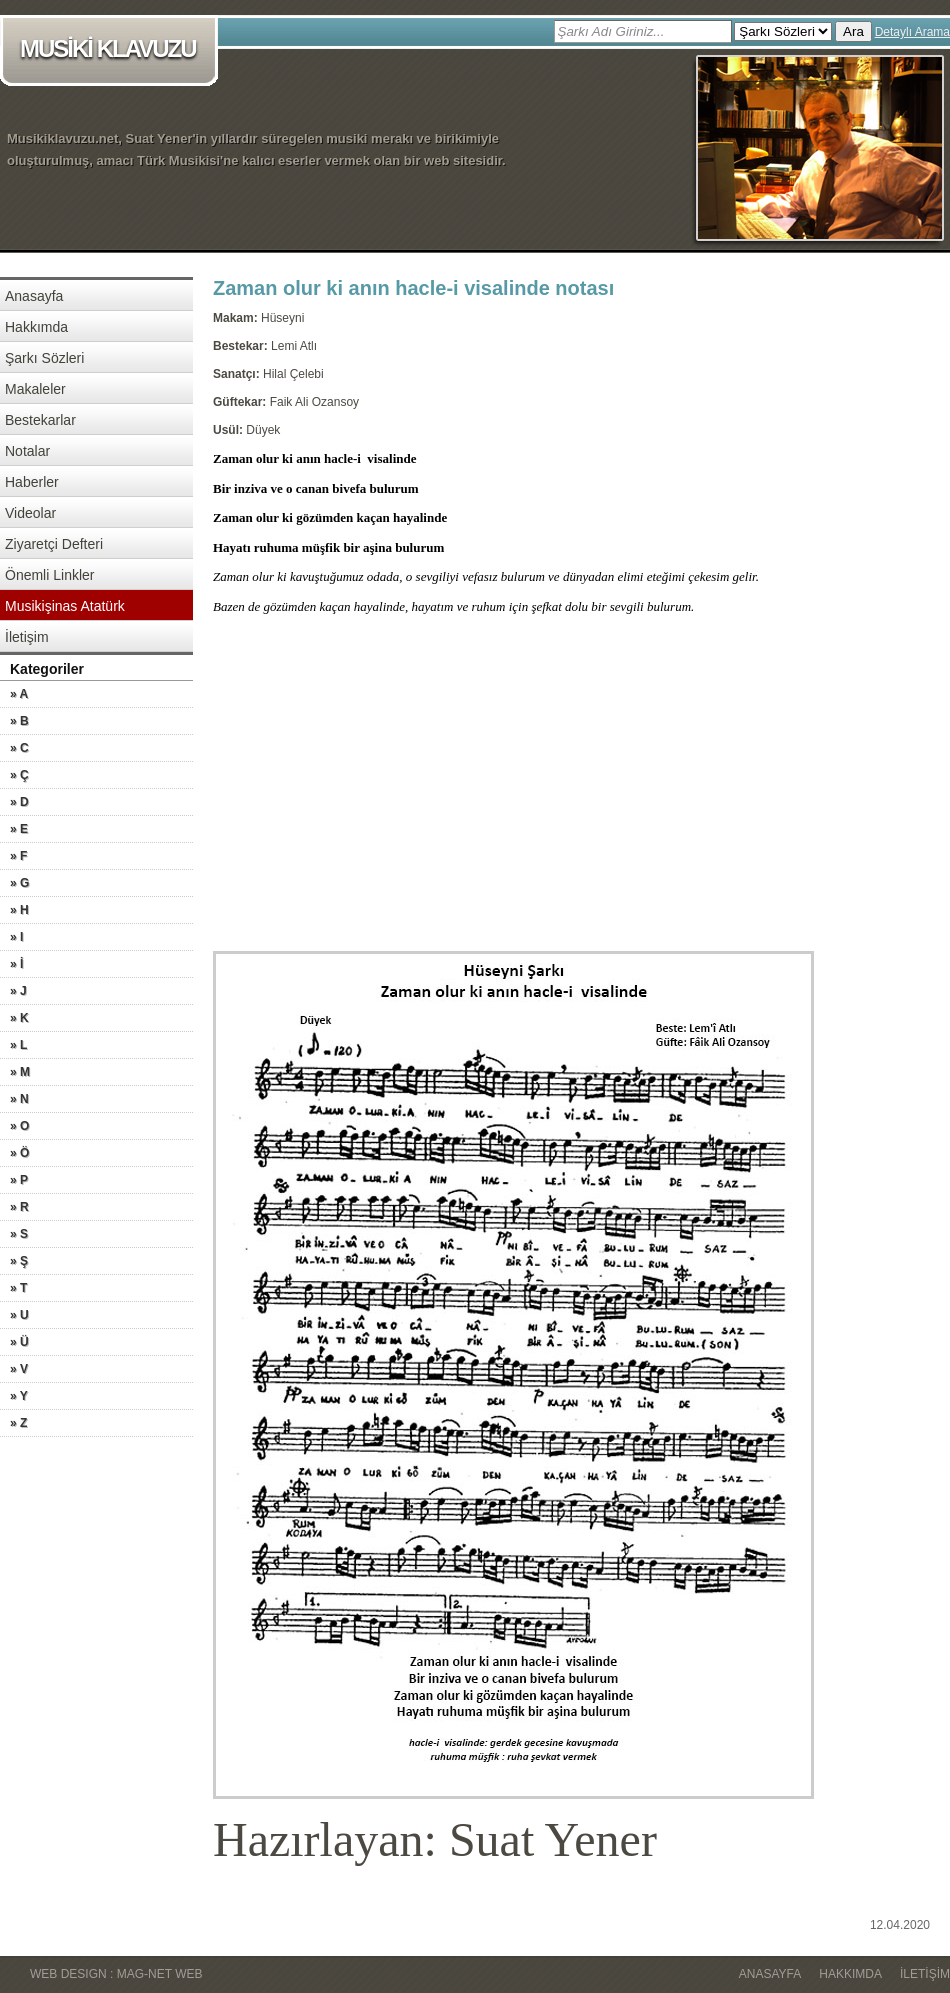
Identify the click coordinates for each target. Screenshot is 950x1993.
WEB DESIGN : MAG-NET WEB (116, 1974)
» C (19, 748)
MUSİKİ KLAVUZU (112, 50)
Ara (853, 31)
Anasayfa (34, 296)
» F (18, 856)
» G (19, 883)
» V (19, 1369)
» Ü (19, 1342)
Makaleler (35, 389)
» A (19, 694)
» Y (19, 1396)
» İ (16, 964)
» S (19, 1234)
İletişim (27, 637)
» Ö (19, 1153)
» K (19, 1018)
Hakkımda (36, 327)
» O (19, 1126)
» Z (18, 1423)
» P (19, 1180)
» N (19, 1099)
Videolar (30, 513)
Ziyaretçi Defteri (54, 544)
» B (19, 721)
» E (19, 829)
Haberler (32, 482)
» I (16, 937)
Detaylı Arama (912, 32)
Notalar (27, 451)
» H (19, 910)
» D (19, 802)
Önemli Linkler (49, 575)
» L (18, 1045)
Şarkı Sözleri (44, 358)
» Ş (19, 1261)
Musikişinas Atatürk (65, 606)
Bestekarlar (40, 420)
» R (19, 1207)
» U (19, 1315)
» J (18, 991)
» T (18, 1288)
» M (20, 1072)
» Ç (19, 775)
